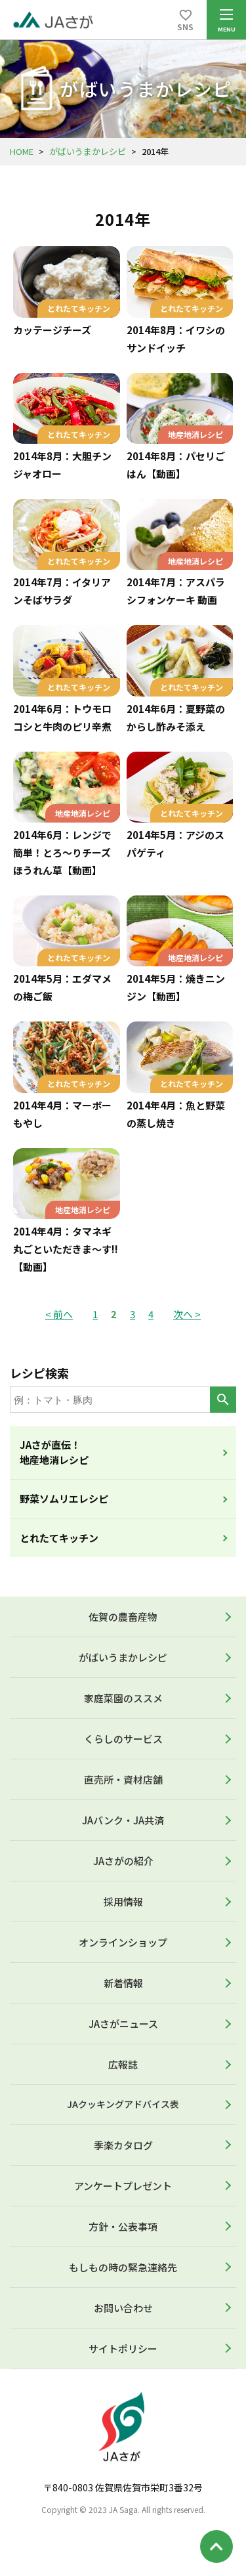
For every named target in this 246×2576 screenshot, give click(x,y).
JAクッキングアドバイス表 (123, 2104)
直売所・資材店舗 (123, 1779)
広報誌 (123, 2064)
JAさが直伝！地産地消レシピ (54, 1452)
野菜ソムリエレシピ (64, 1498)
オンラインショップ (123, 1942)
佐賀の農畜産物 (123, 1616)
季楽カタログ (123, 2145)
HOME (21, 151)
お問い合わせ (123, 2308)
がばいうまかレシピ (87, 151)
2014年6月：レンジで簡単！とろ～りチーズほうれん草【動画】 (62, 852)
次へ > (187, 1314)
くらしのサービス (123, 1739)
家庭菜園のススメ (123, 1698)
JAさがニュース (123, 2023)
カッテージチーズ (52, 330)
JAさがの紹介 (123, 1861)
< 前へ (59, 1314)
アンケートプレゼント (123, 2186)
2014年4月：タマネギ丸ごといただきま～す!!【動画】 (65, 1249)
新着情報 (123, 1983)
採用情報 (123, 1901)
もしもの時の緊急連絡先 (123, 2267)
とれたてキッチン (59, 1538)
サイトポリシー (123, 2348)
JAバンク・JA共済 (123, 1820)
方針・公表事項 (123, 2226)
